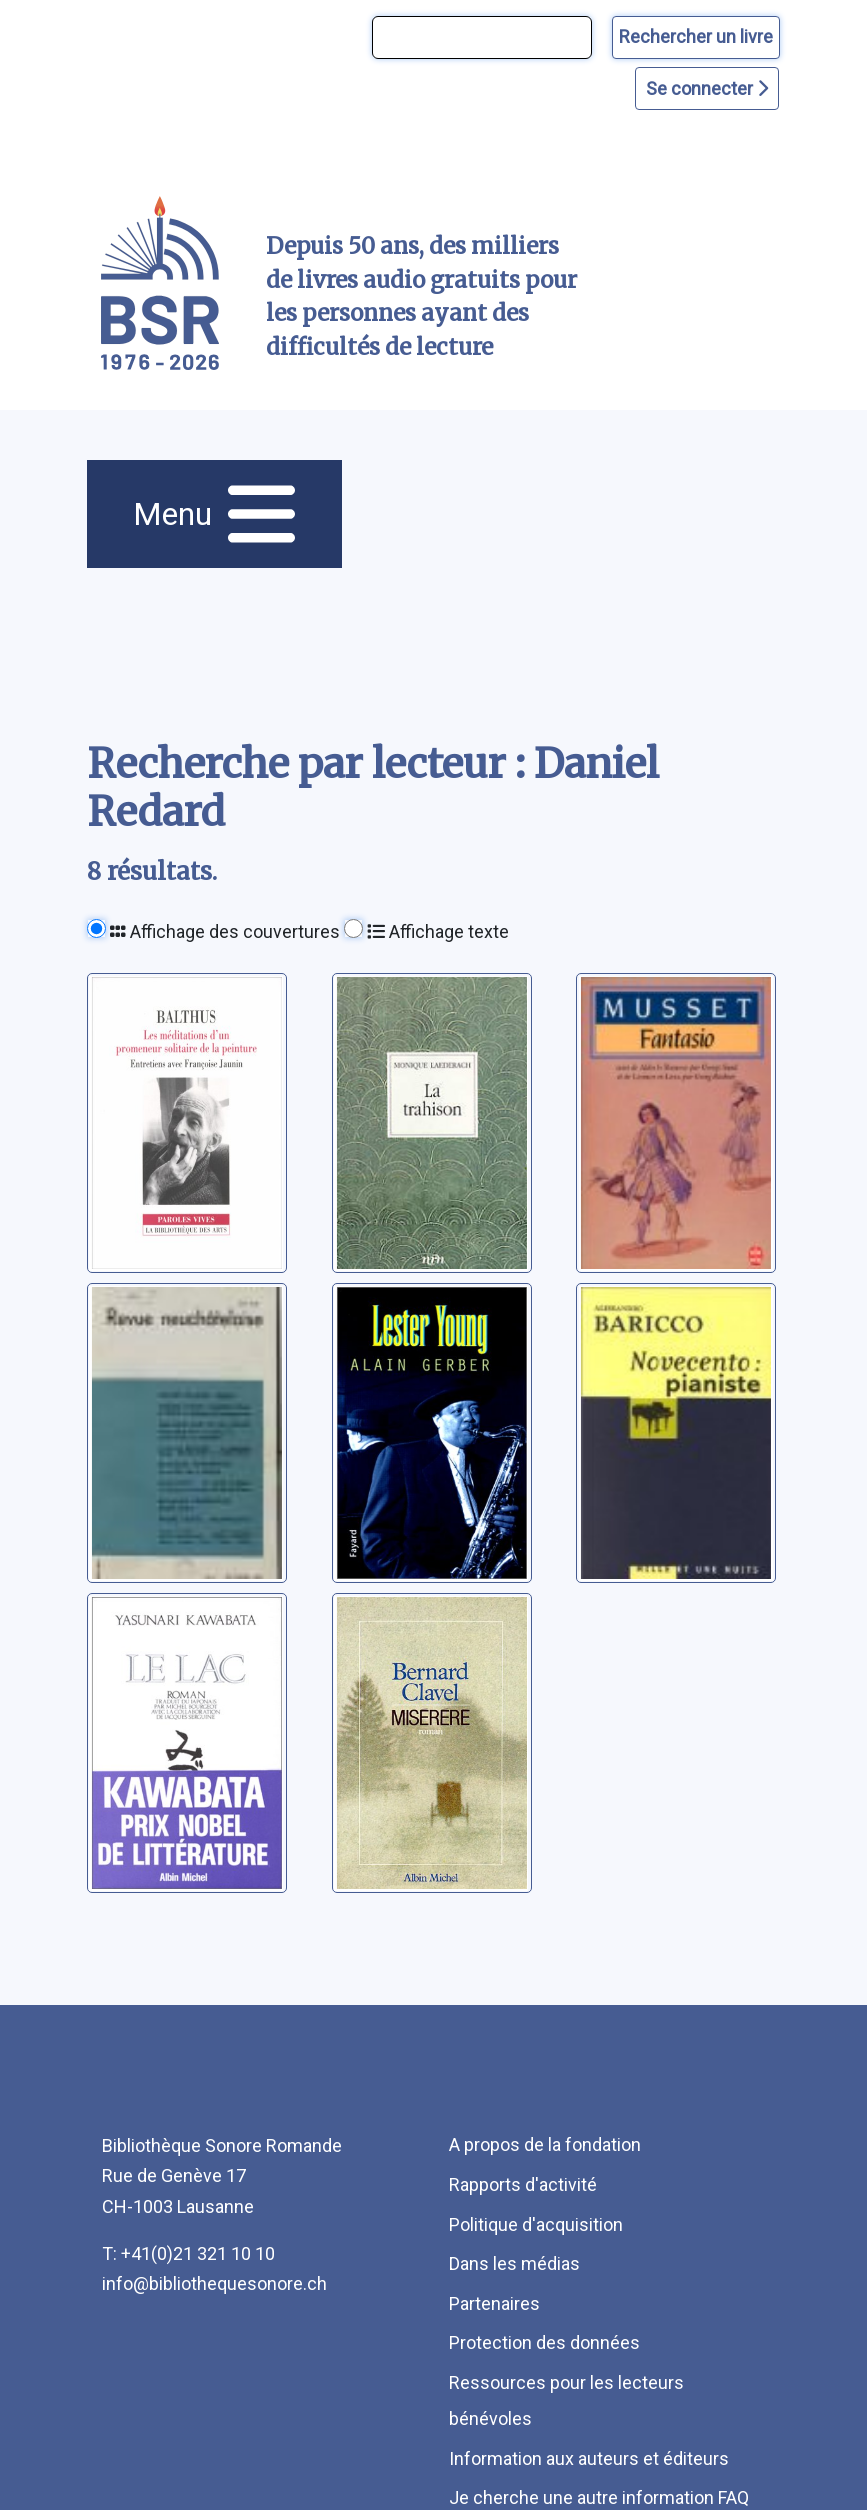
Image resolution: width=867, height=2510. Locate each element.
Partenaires (494, 2303)
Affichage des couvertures (225, 931)
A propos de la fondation (545, 2144)
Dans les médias (514, 2263)
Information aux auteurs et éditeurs (589, 2458)
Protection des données (544, 2342)
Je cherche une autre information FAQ (599, 2497)
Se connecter (707, 88)
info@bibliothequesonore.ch (214, 2283)
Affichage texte (438, 931)
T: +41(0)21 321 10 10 (188, 2253)
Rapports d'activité (523, 2184)
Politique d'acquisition (536, 2224)
